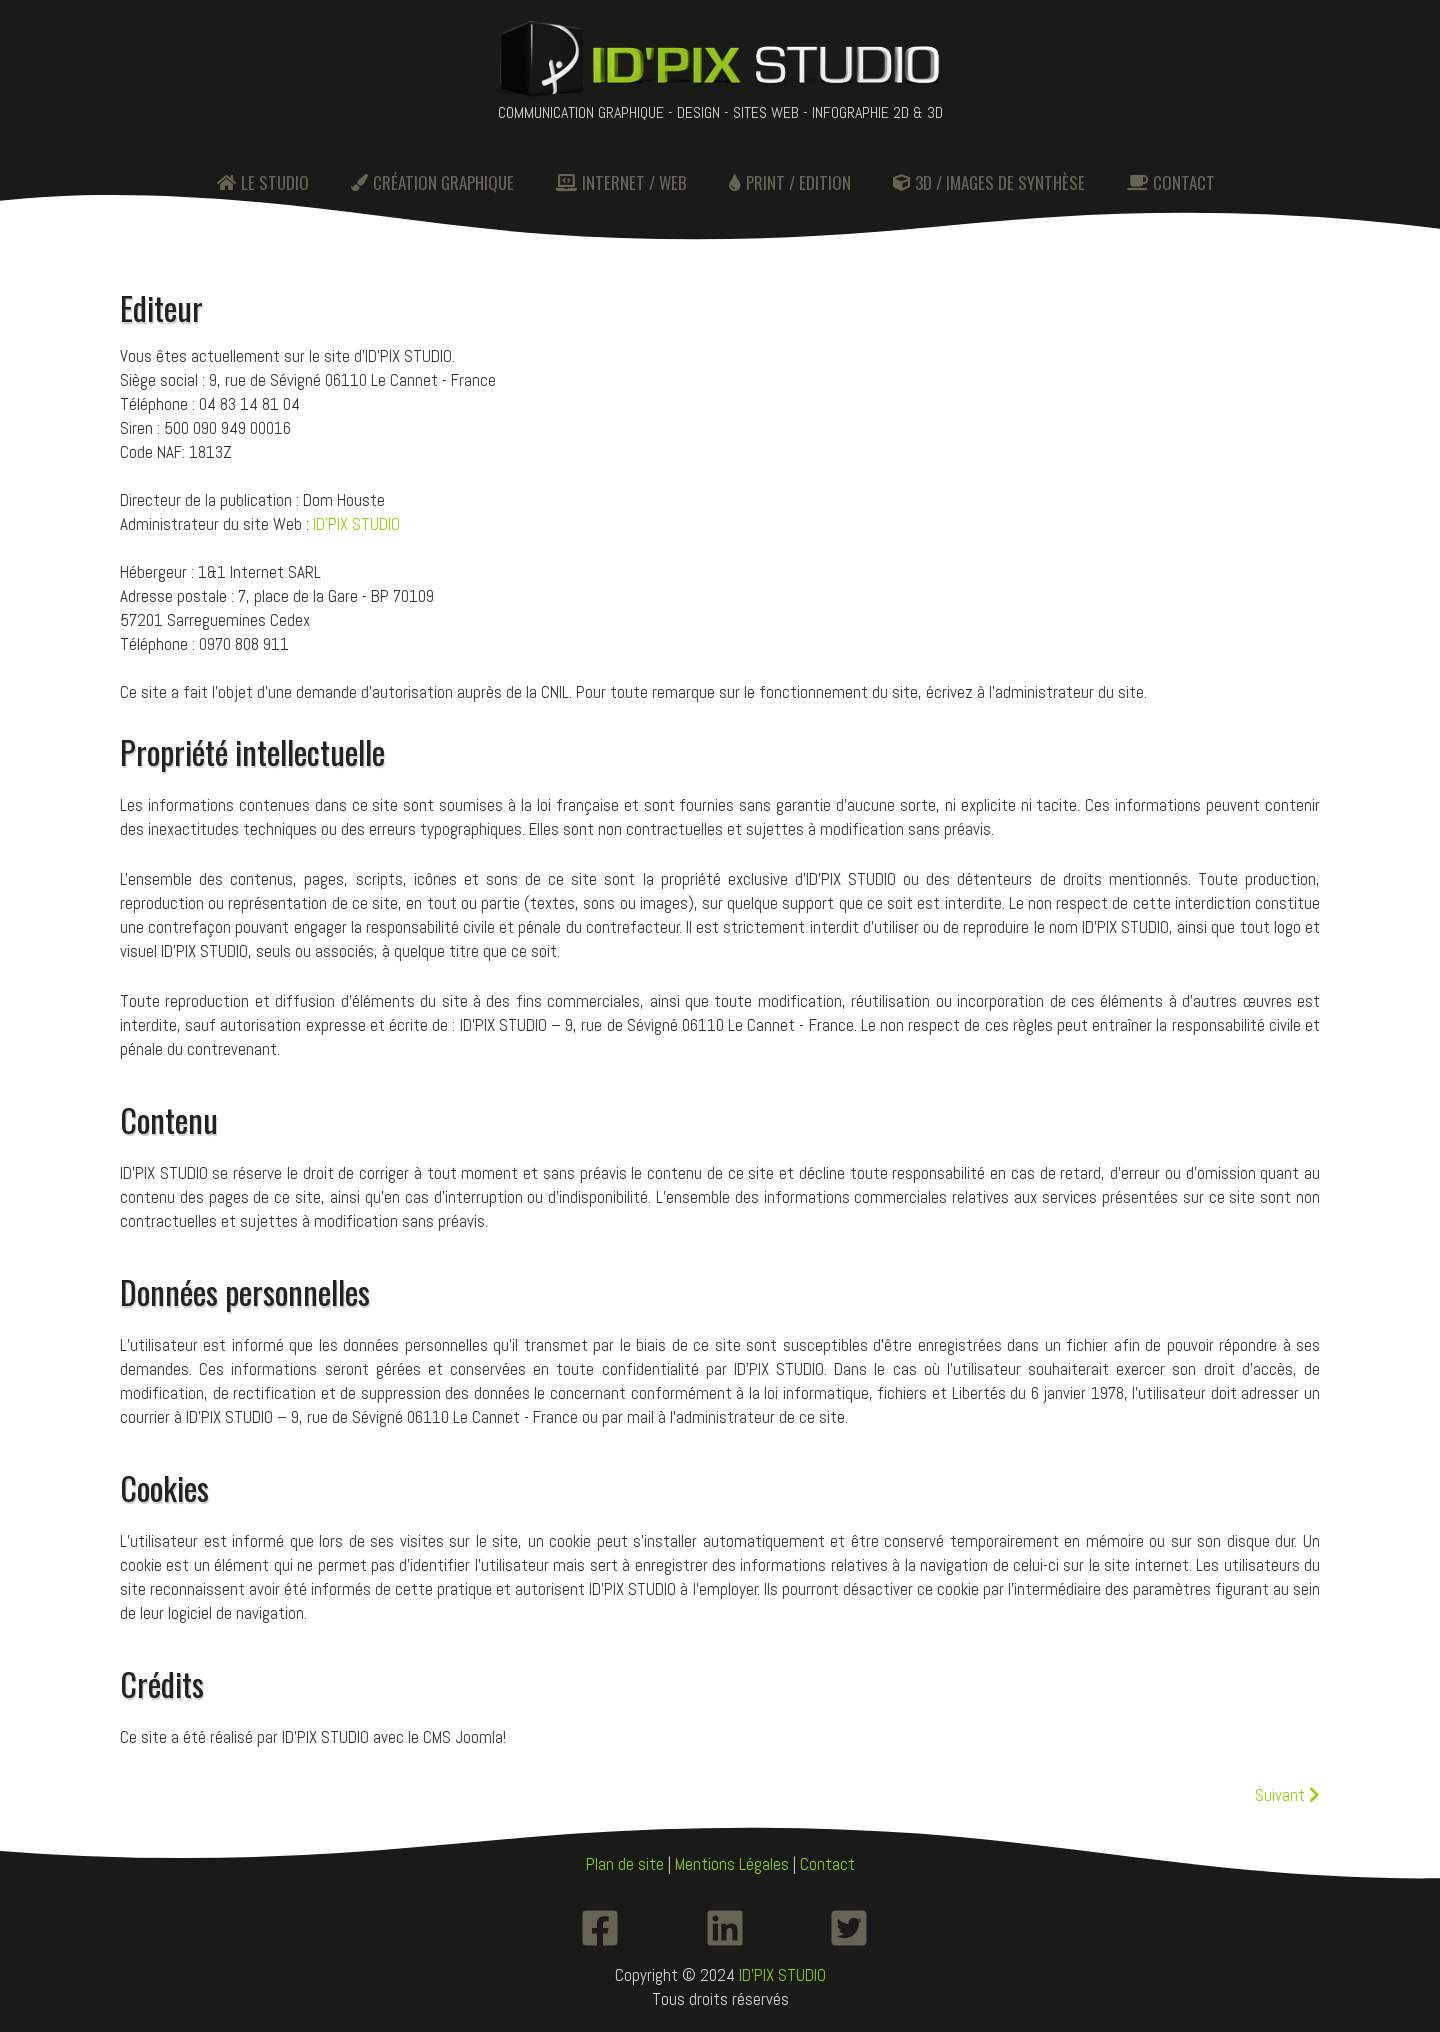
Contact (827, 1864)
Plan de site (625, 1864)
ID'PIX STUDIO (356, 524)
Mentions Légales (732, 1864)
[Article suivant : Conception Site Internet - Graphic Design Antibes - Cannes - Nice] (1287, 1795)
